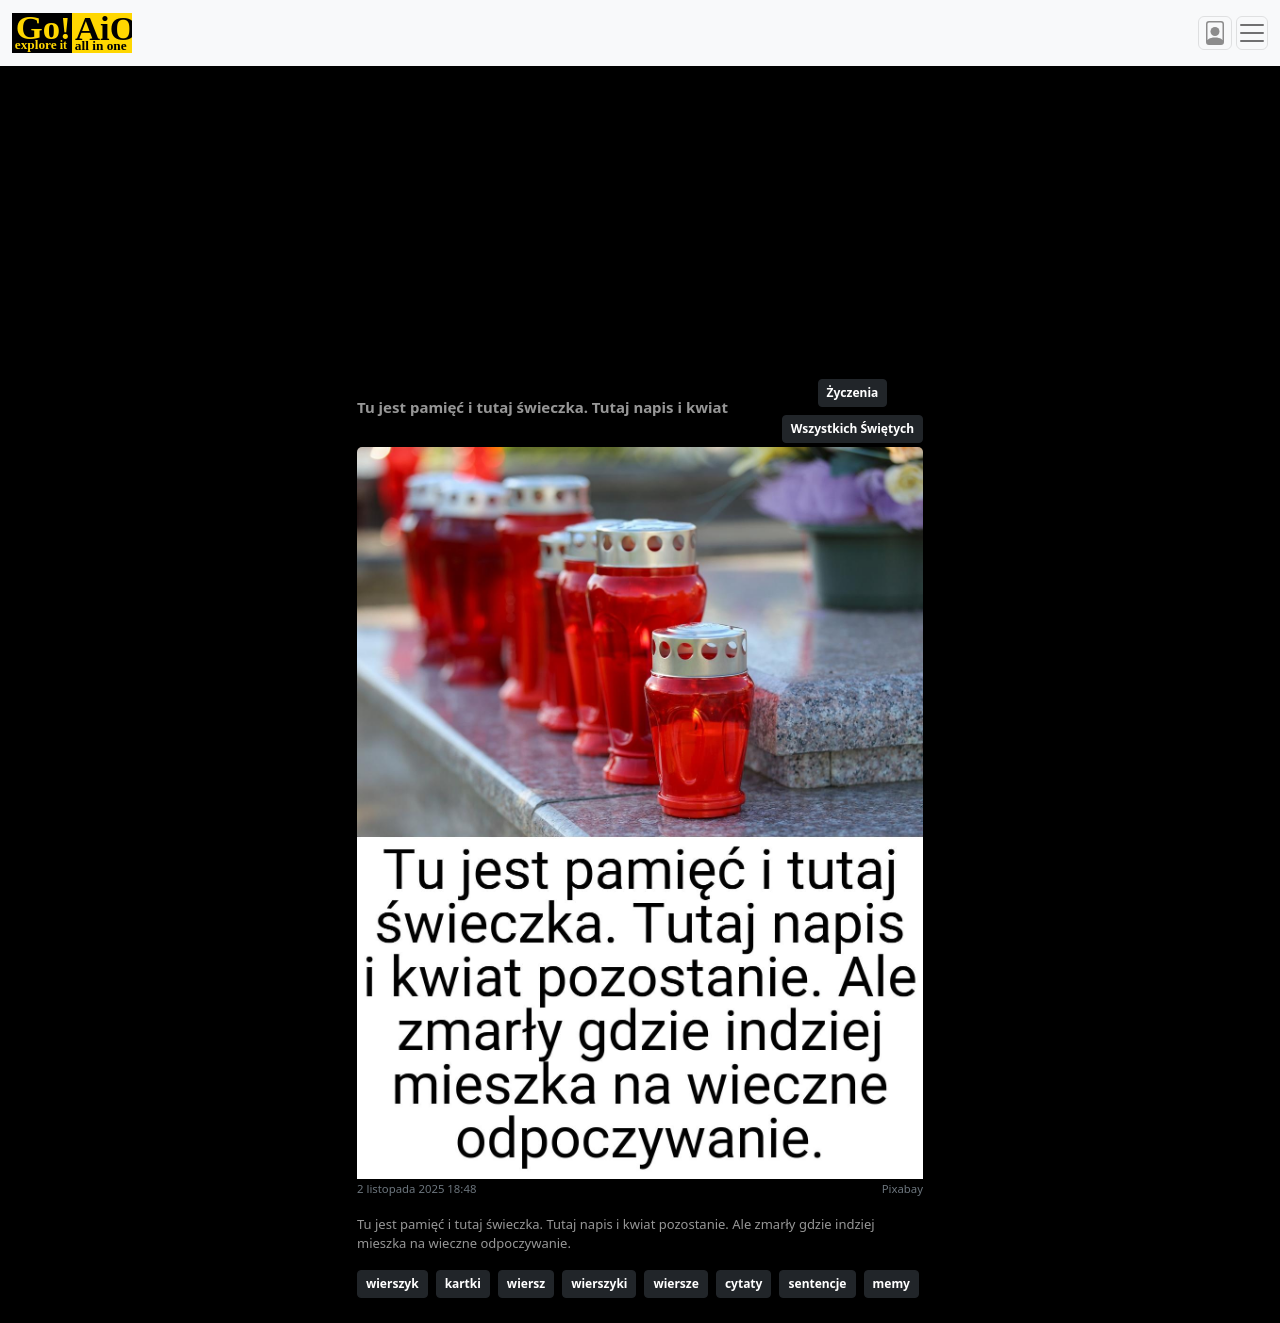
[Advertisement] (640, 214)
